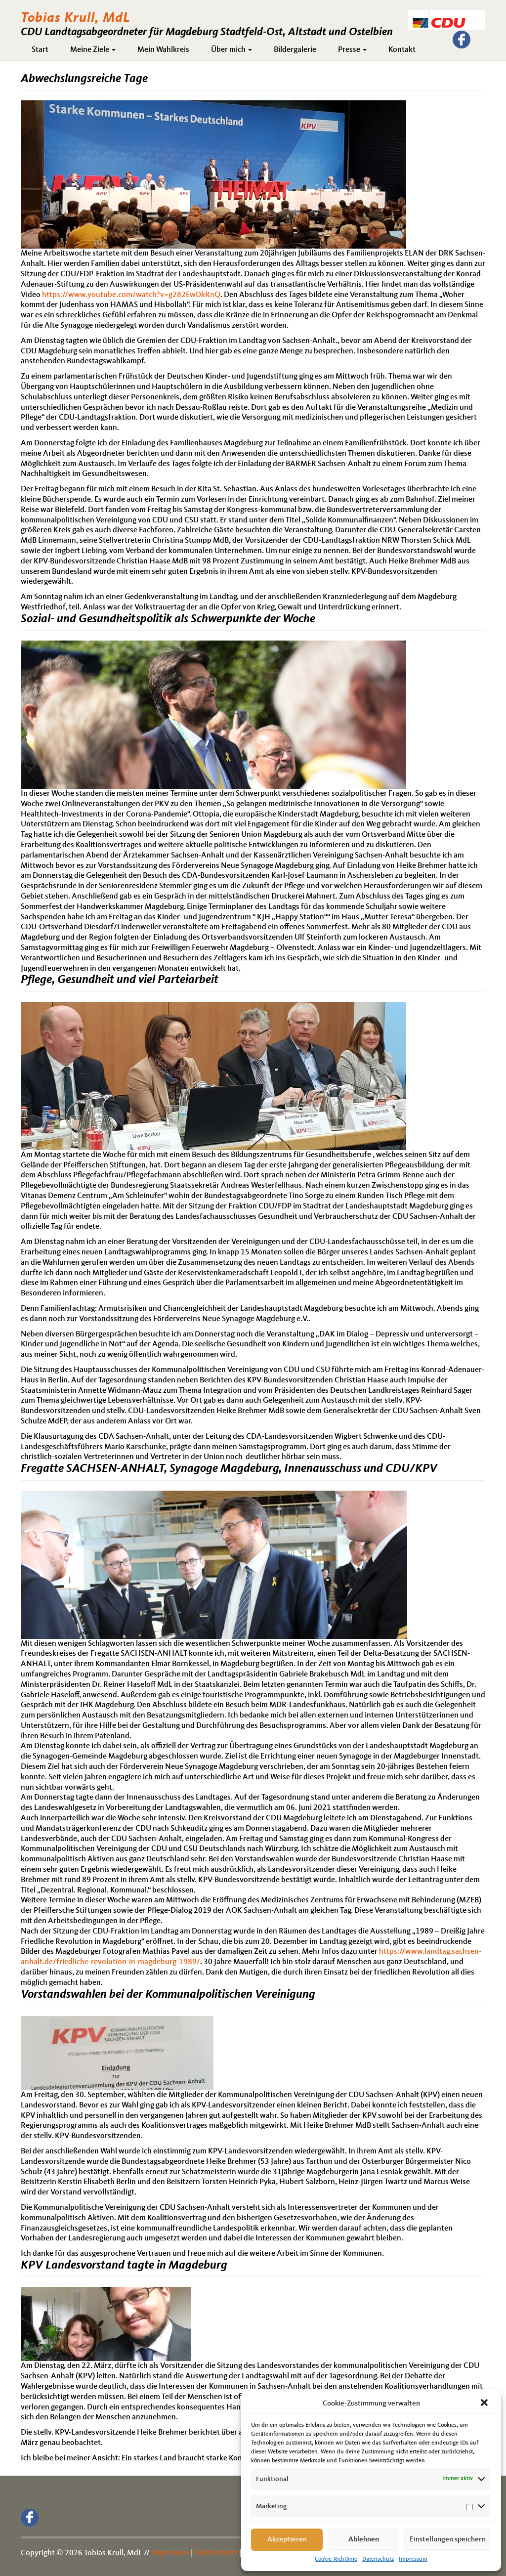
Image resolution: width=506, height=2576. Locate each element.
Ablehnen (363, 2539)
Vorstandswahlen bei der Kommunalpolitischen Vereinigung (168, 1995)
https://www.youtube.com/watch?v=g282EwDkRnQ (131, 295)
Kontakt (402, 50)
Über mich (231, 50)
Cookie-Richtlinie (336, 2559)
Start (40, 50)
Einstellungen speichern (448, 2539)
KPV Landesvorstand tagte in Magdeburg (124, 2266)
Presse (352, 50)
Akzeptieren (287, 2539)
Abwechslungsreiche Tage (84, 79)
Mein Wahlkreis (163, 50)
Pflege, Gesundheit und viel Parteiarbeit (119, 980)
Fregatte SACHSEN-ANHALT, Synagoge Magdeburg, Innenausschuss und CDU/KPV (229, 1469)
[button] (485, 2403)
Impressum (413, 2559)
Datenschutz (378, 2559)
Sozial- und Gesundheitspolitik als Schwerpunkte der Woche (168, 619)
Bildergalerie (295, 50)
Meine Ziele (93, 50)
